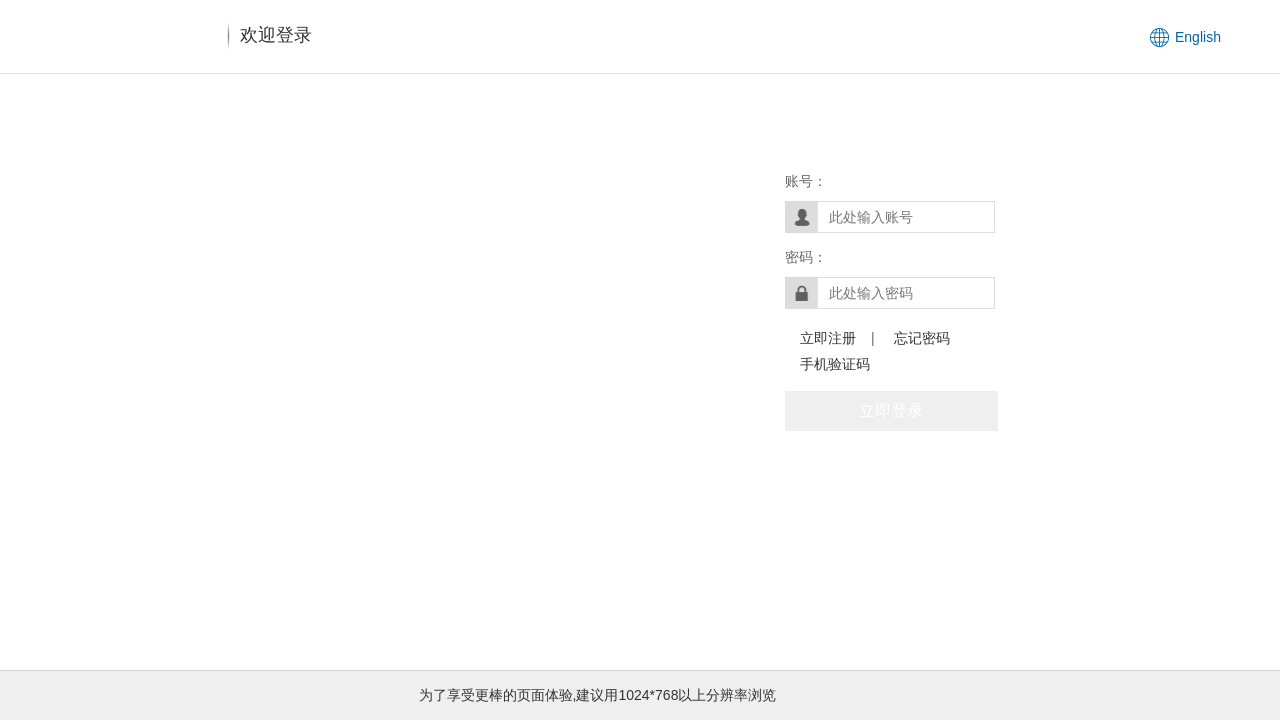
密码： (806, 257)
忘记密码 (922, 338)
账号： (806, 181)
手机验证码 (835, 364)
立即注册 (828, 338)
